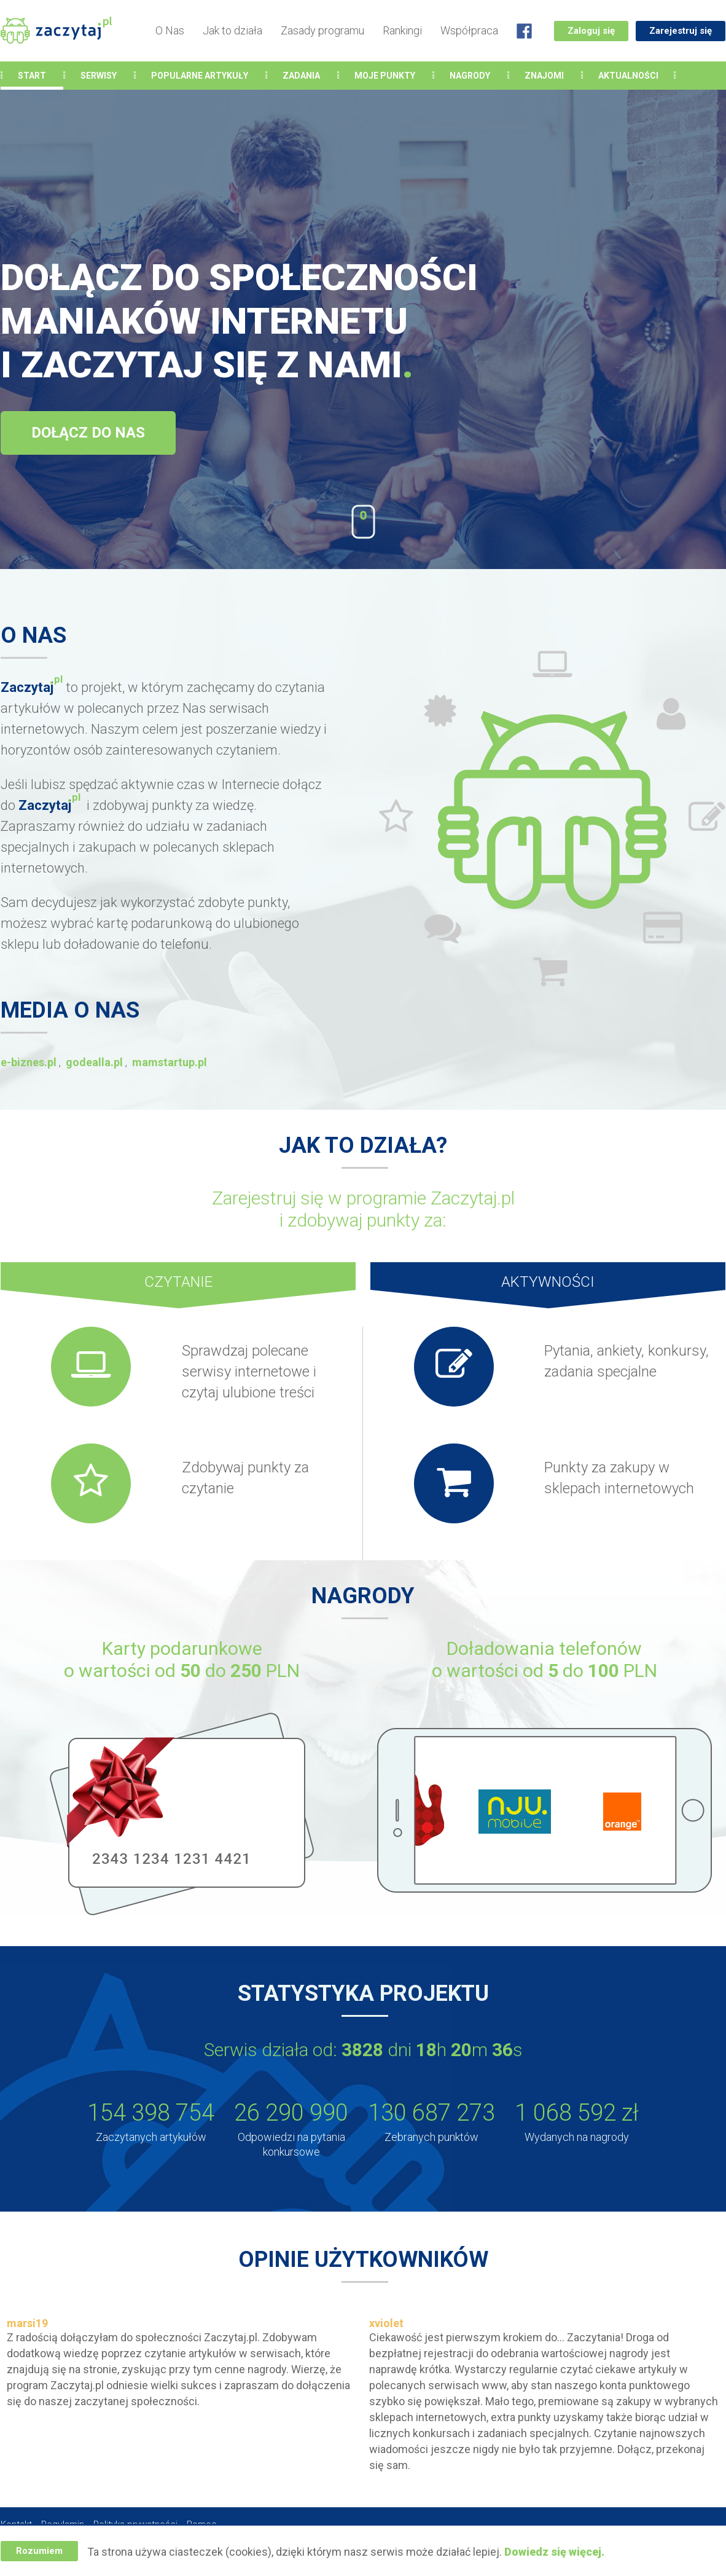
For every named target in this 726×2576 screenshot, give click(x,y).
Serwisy (98, 75)
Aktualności (628, 75)
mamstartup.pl (169, 1062)
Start (32, 75)
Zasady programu (322, 30)
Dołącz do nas (88, 432)
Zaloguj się (591, 30)
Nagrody (470, 75)
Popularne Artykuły (199, 75)
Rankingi (402, 30)
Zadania (301, 75)
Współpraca (469, 30)
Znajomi (544, 75)
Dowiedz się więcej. (554, 2551)
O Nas (169, 30)
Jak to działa (232, 30)
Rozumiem (39, 2550)
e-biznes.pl (29, 1062)
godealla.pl (94, 1062)
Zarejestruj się (680, 30)
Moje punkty (384, 75)
